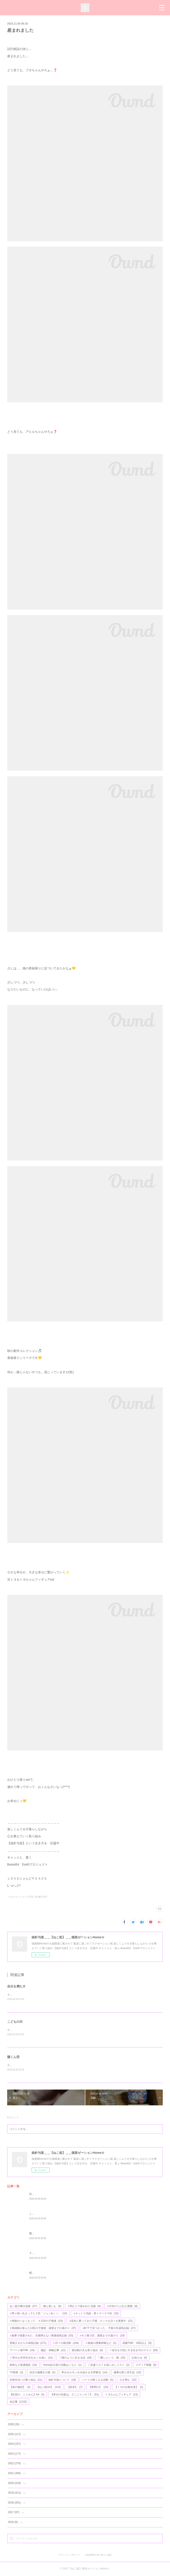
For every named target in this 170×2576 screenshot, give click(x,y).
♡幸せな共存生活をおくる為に (31, 2358)
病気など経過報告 (23, 2365)
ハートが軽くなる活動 (97, 2380)
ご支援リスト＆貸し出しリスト (109, 2365)
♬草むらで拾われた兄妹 (84, 2306)
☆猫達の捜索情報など (100, 2343)
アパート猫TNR (22, 2350)
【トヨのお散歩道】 (129, 2387)
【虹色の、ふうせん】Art (27, 2394)
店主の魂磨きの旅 (42, 2373)
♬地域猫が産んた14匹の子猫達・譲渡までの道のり (43, 2328)
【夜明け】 (98, 2387)
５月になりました (39, 2253)
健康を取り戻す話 (127, 2373)
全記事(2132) (40, 1897)
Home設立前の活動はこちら (62, 2365)
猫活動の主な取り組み (87, 2350)
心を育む (128, 2380)
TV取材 (16, 2373)
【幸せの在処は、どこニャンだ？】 (74, 2394)
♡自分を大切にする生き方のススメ (133, 2350)
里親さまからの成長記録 (28, 2343)
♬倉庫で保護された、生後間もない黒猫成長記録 (41, 2336)
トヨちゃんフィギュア (121, 2394)
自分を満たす (16, 1986)
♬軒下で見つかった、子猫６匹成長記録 (108, 2328)
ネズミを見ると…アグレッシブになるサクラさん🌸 (37, 1994)
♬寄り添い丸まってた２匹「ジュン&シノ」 (38, 2314)
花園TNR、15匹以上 (137, 2343)
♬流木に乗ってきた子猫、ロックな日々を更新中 (100, 2321)
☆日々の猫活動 (66, 2343)
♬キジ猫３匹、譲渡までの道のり (102, 2336)
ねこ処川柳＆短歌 (23, 2306)
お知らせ (139, 2358)
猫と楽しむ (52, 2306)
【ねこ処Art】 (48, 2387)
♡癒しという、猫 (111, 2358)
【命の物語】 (20, 2387)
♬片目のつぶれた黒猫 (122, 2306)
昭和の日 (34, 2273)
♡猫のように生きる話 (75, 2358)
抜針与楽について (62, 2380)
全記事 (18, 2402)
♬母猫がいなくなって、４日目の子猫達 (36, 2321)
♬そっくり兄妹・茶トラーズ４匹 (95, 2314)
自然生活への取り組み (26, 2380)
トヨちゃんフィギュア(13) (20, 1897)
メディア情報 (146, 2365)
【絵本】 (75, 2387)
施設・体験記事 (53, 2350)
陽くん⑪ (13, 2057)
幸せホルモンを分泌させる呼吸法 (84, 2373)
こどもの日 (15, 2021)
